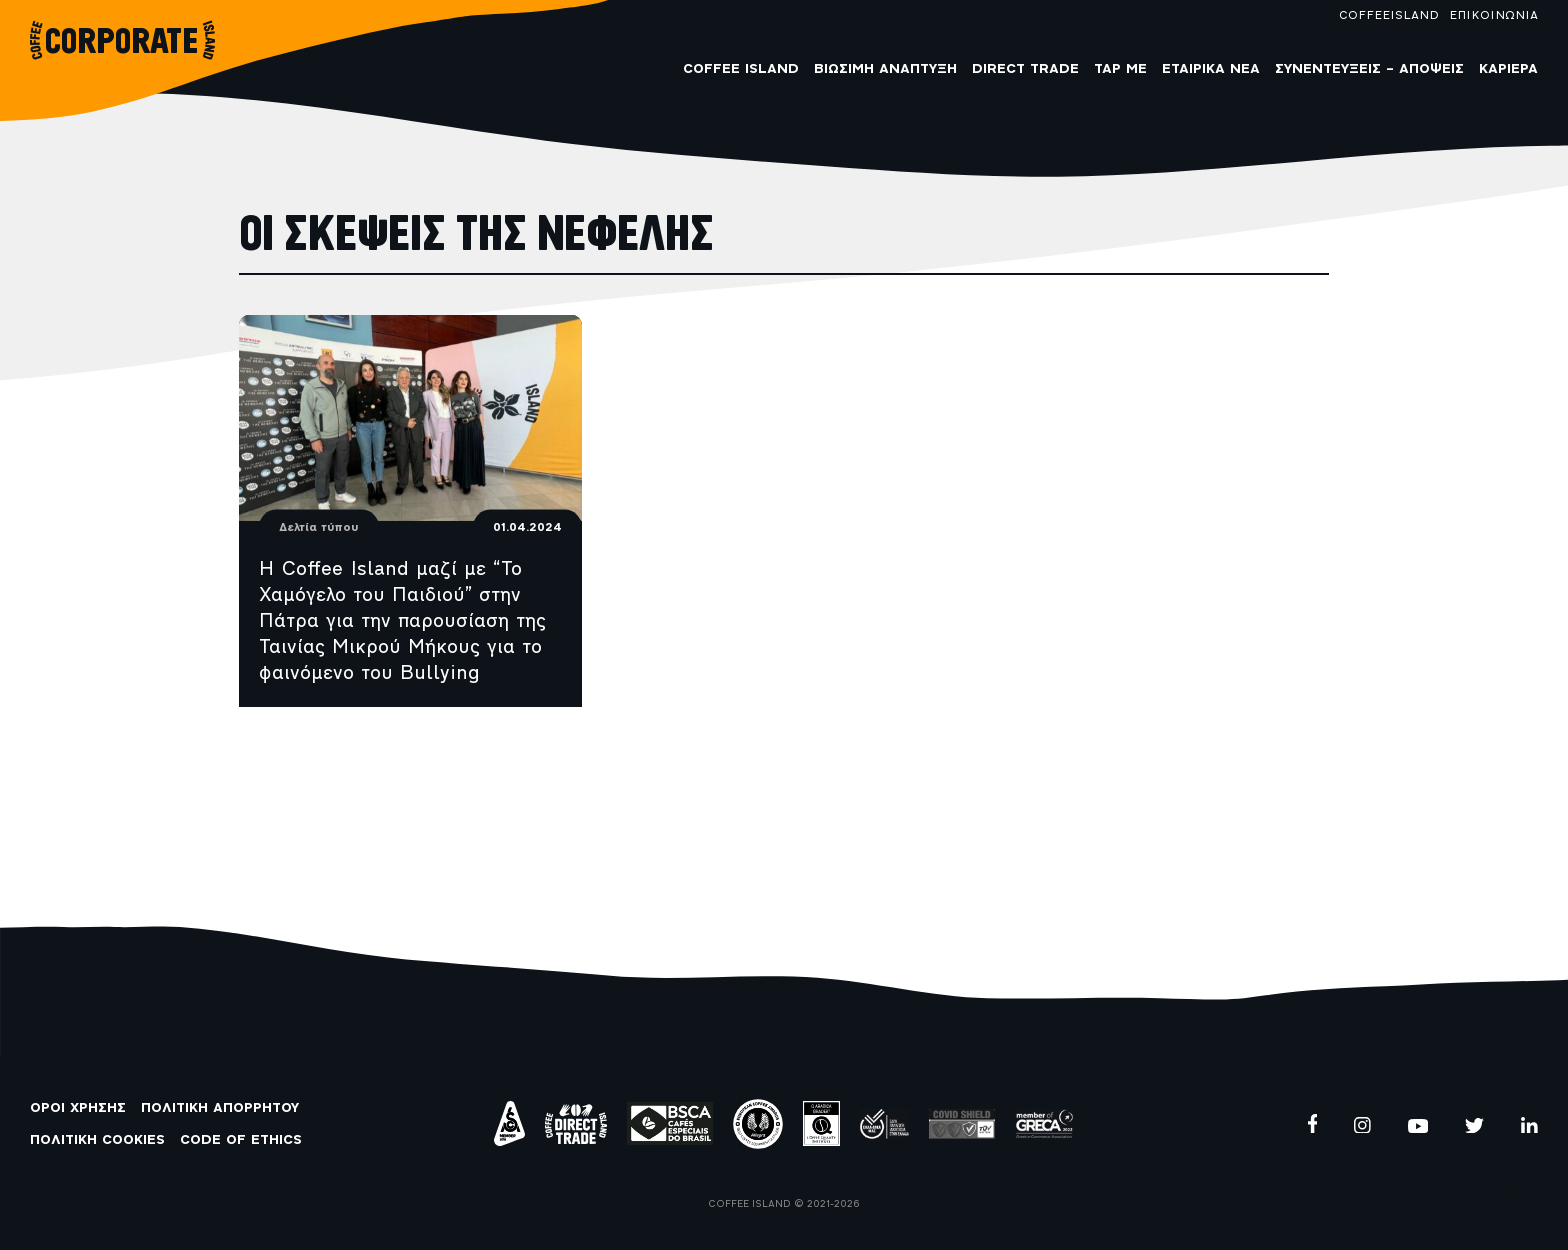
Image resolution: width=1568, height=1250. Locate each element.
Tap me (1120, 69)
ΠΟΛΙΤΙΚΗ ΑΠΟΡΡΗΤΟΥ (220, 1108)
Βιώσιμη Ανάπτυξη (885, 69)
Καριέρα (1508, 69)
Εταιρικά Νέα (1211, 69)
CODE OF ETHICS (241, 1140)
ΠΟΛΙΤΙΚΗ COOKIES (97, 1140)
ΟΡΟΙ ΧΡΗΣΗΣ (78, 1108)
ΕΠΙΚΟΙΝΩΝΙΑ (1493, 16)
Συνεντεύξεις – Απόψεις (1369, 69)
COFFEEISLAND (1389, 16)
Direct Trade (1025, 69)
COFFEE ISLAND (741, 69)
